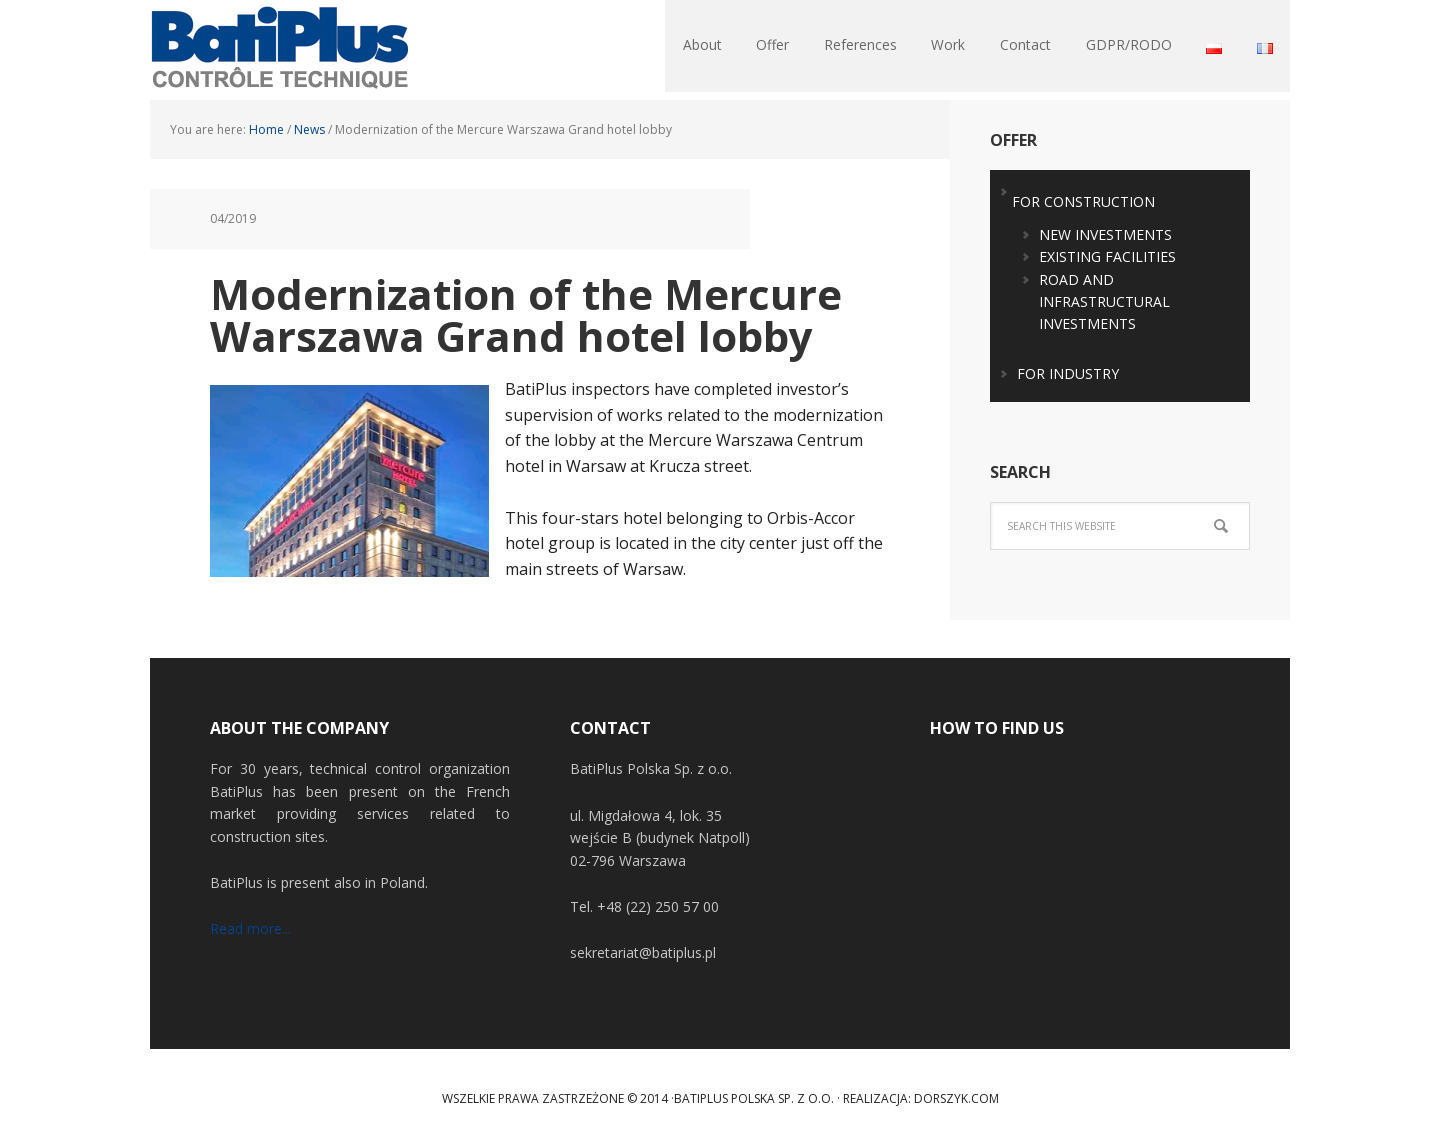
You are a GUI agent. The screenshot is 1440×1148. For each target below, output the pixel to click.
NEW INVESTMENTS (1105, 234)
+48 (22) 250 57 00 (658, 906)
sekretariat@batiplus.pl (643, 952)
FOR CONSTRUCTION (1083, 201)
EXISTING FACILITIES (1107, 256)
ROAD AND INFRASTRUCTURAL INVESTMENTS (1104, 302)
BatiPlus (280, 50)
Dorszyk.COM (956, 1098)
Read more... (250, 928)
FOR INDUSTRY (1068, 373)
